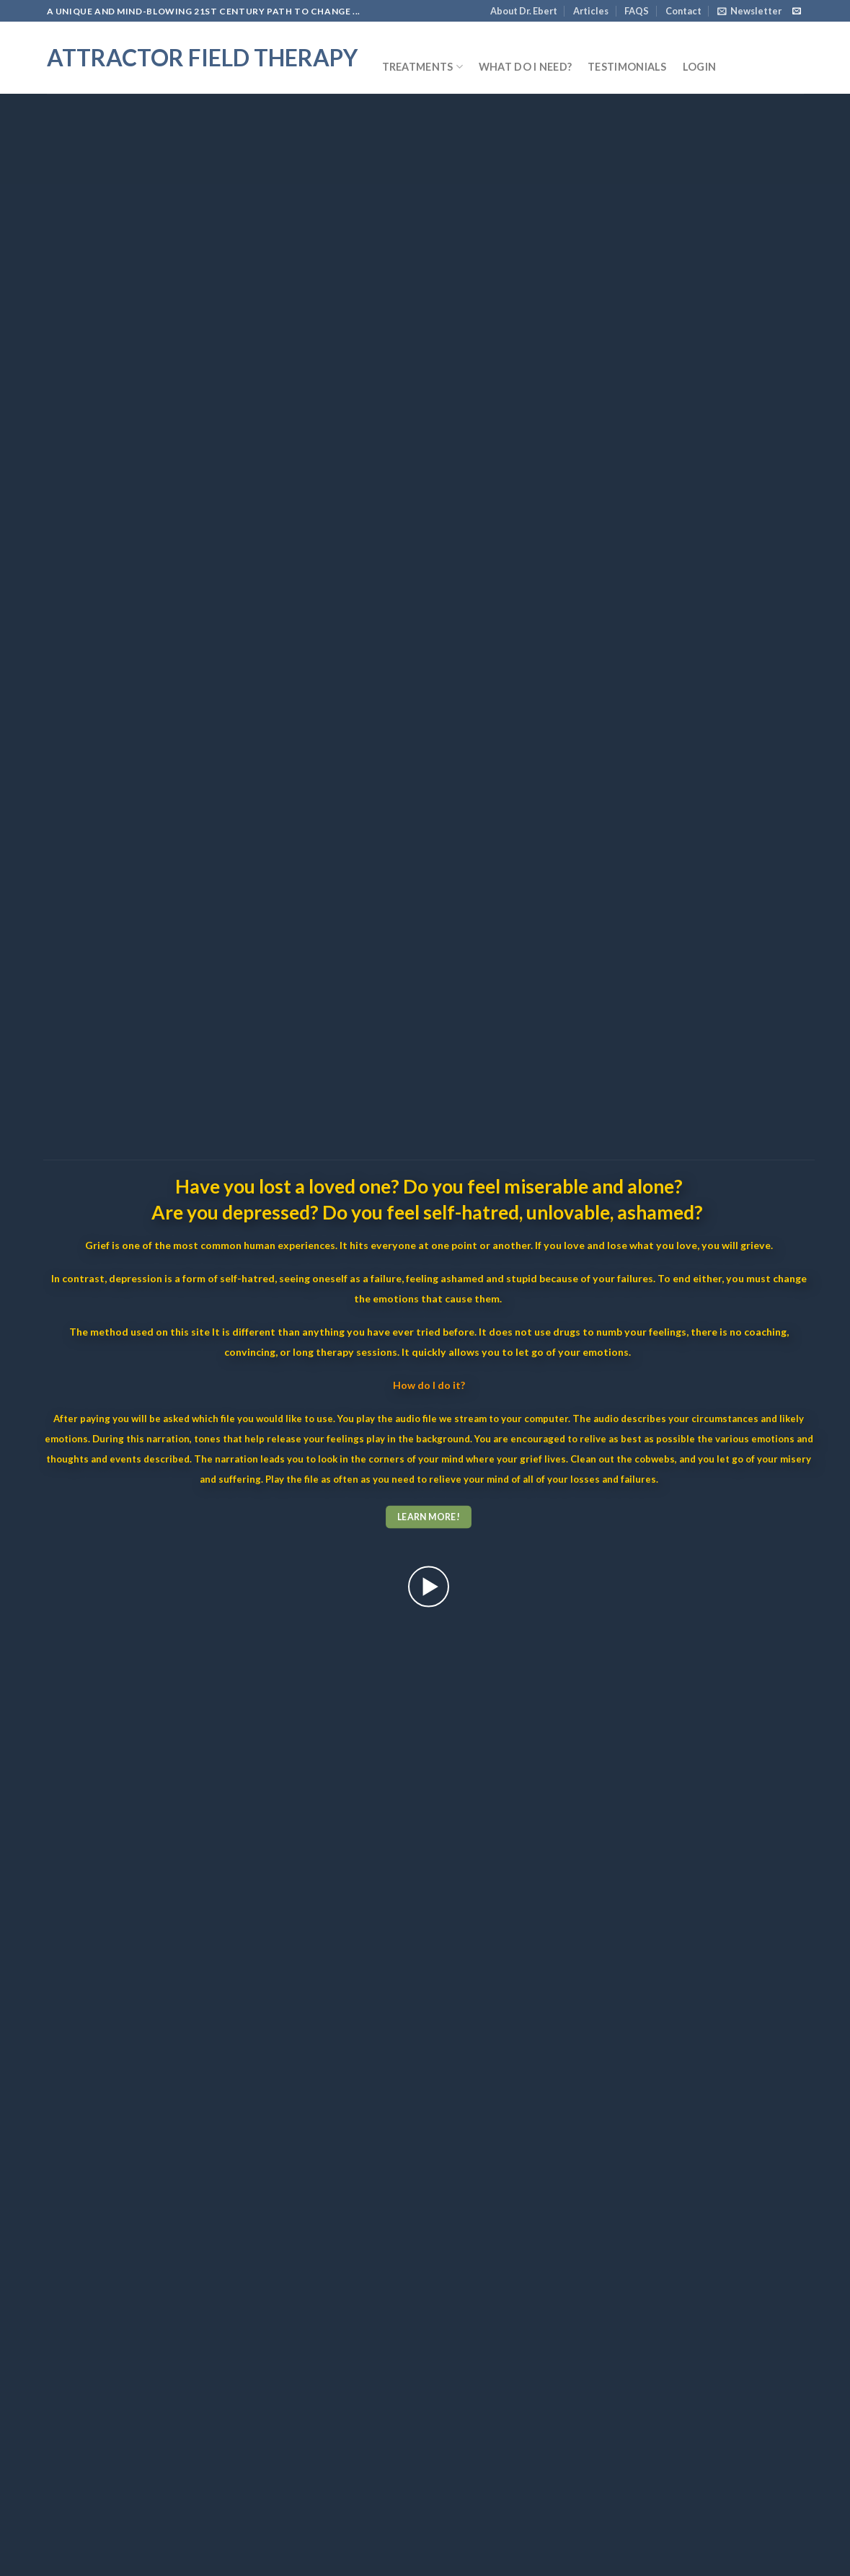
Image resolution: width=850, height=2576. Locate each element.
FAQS (636, 11)
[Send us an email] (796, 11)
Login (699, 67)
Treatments (422, 67)
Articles (590, 11)
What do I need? (525, 67)
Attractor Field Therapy (202, 57)
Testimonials (627, 67)
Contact (683, 11)
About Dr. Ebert (523, 11)
